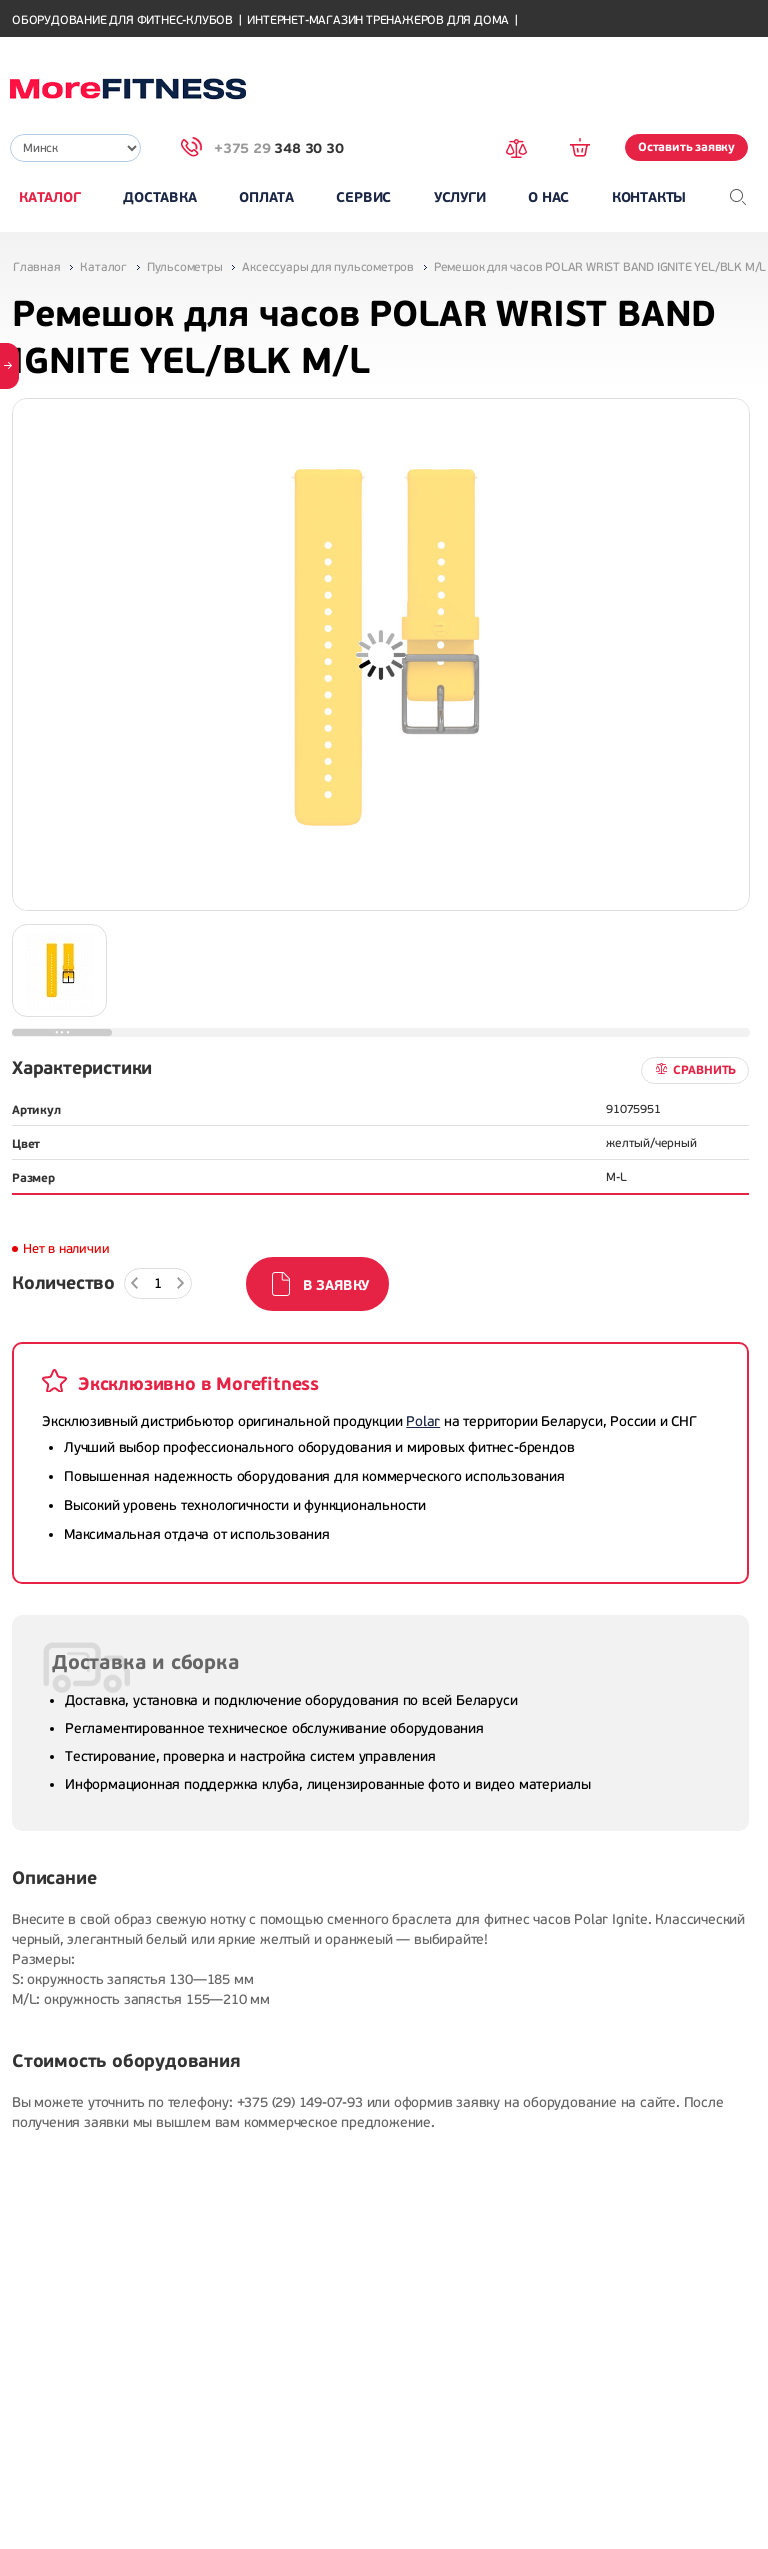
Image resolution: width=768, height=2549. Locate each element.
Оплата (266, 197)
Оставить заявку (686, 147)
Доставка (159, 197)
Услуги (460, 197)
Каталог (50, 197)
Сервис (363, 197)
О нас (548, 197)
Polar (423, 1421)
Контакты (649, 197)
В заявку (336, 1285)
